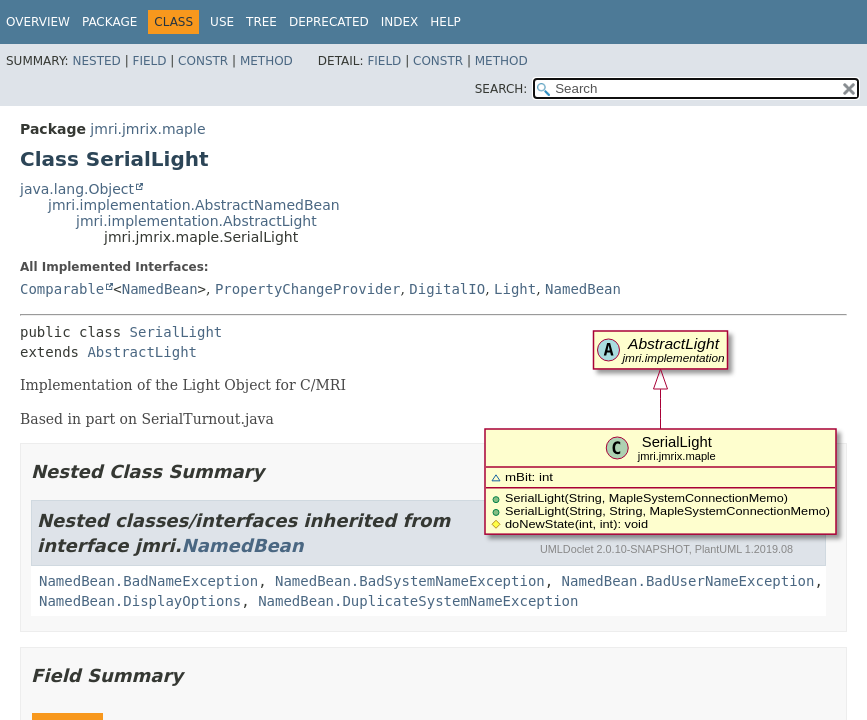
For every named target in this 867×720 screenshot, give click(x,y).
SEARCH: (501, 89)
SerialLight (176, 332)
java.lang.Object (77, 189)
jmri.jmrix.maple (147, 129)
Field (149, 61)
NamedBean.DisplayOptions (140, 601)
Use (222, 22)
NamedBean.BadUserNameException (688, 581)
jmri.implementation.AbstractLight (196, 221)
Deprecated (329, 22)
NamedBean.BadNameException (148, 581)
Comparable (62, 289)
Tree (261, 22)
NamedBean (160, 289)
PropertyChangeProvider (307, 289)
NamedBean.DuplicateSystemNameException (418, 601)
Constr (203, 61)
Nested (96, 61)
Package (109, 22)
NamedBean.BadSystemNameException (410, 581)
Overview (38, 22)
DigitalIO (447, 289)
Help (445, 22)
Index (400, 22)
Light (515, 289)
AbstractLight (142, 352)
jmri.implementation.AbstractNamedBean (194, 205)
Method (266, 61)
